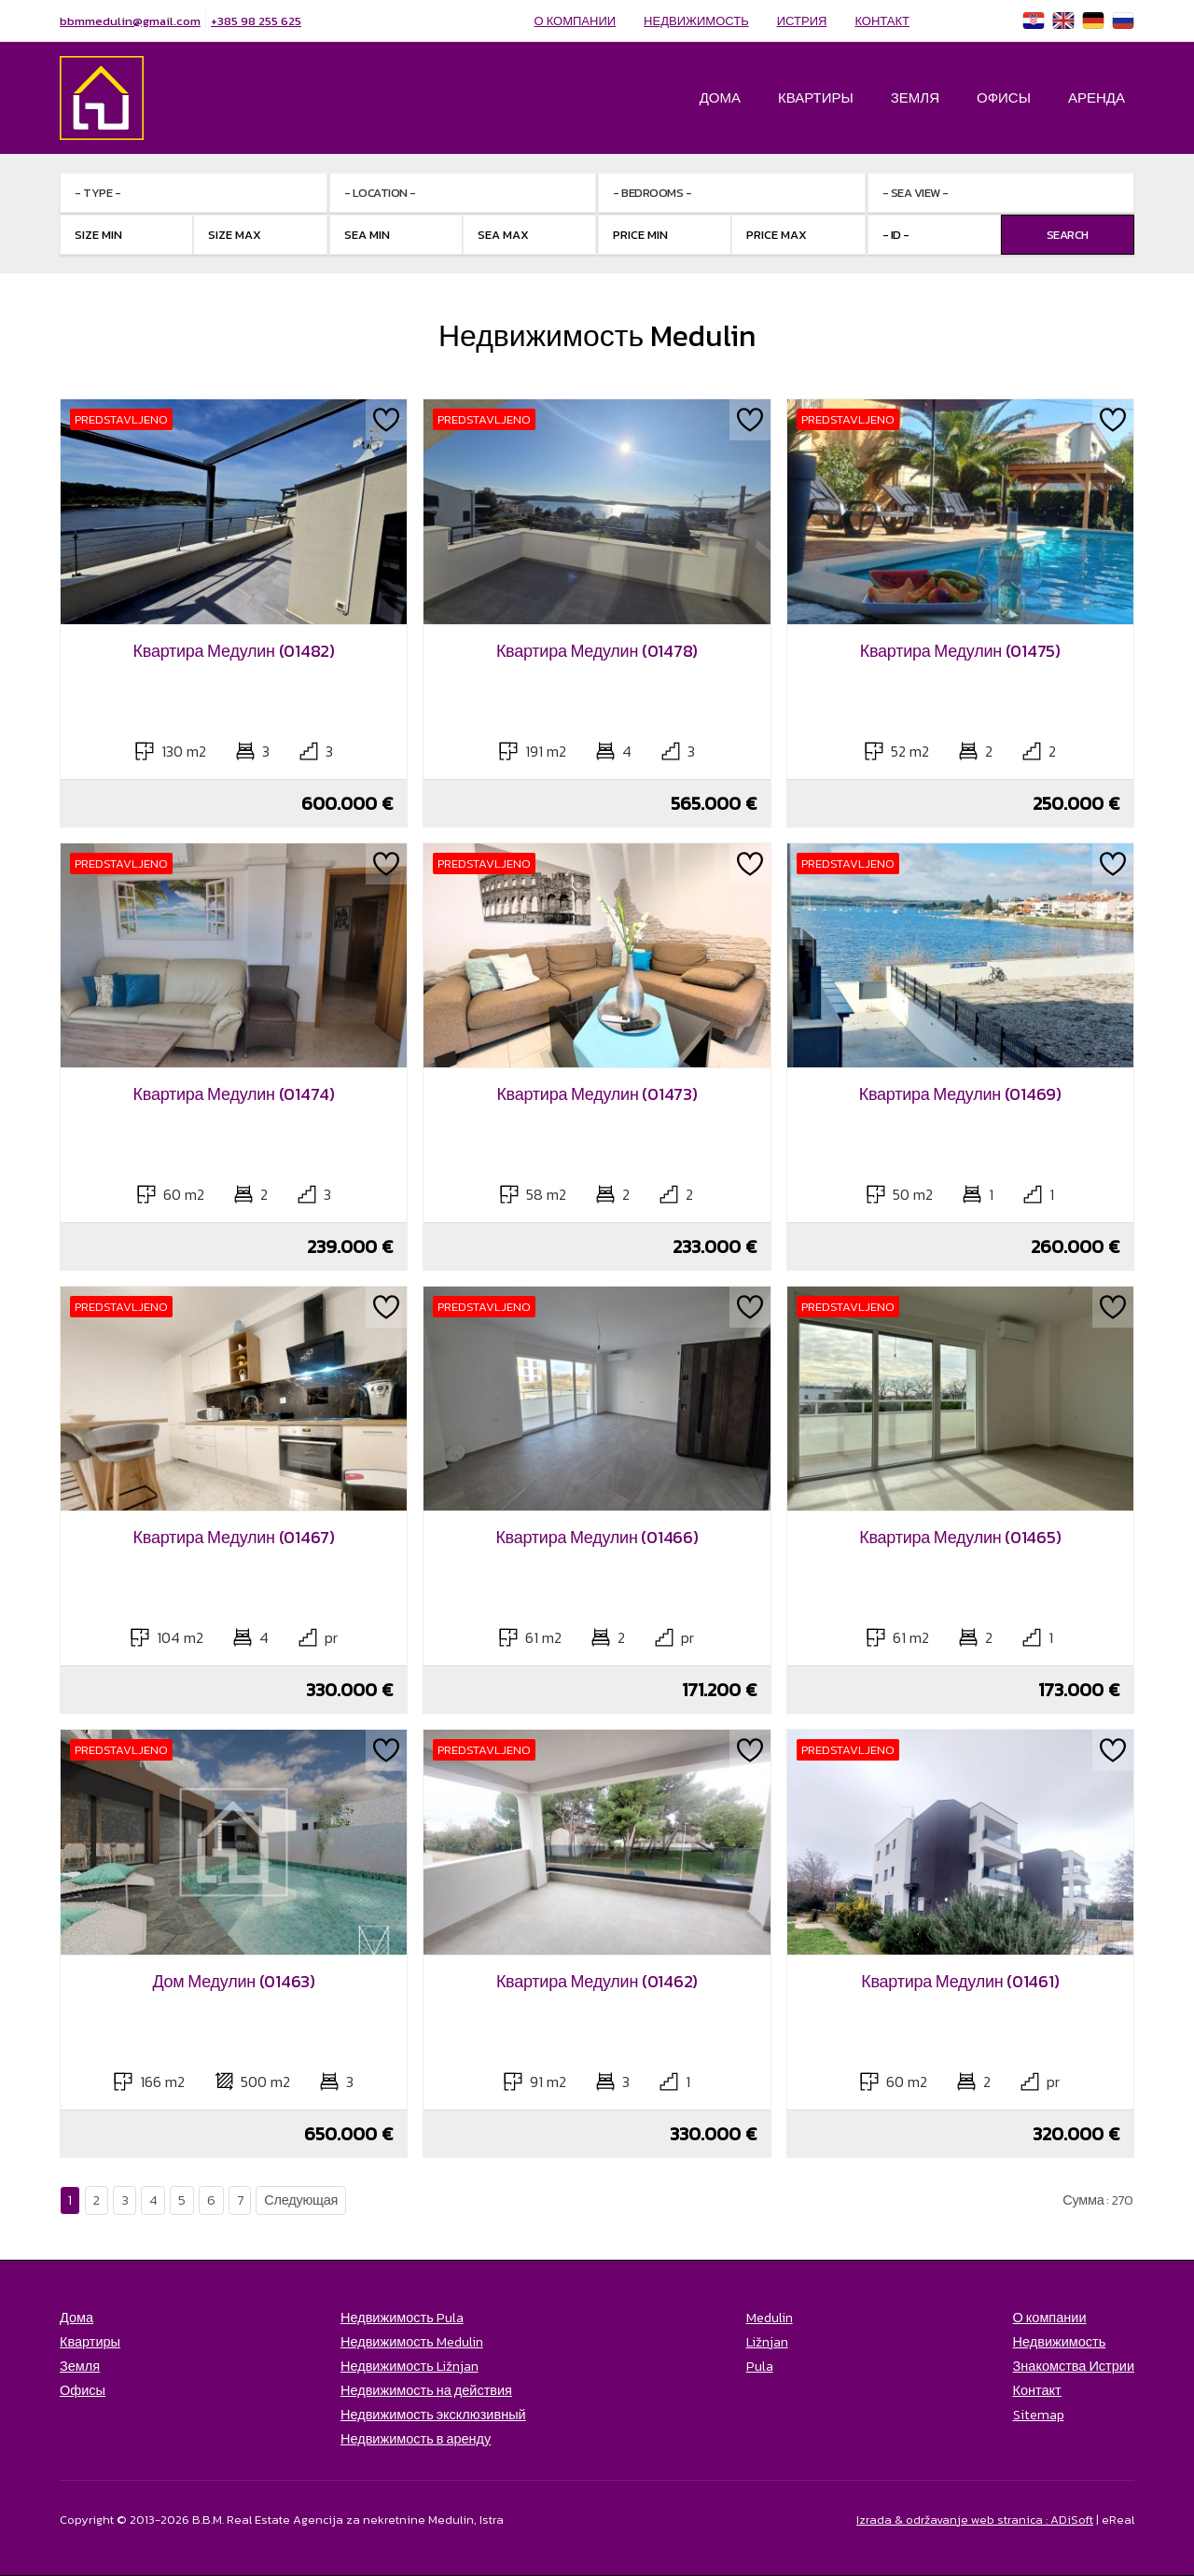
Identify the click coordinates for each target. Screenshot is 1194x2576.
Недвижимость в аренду (415, 2439)
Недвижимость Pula (402, 2317)
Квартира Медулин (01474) (234, 1094)
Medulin (769, 2317)
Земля (915, 97)
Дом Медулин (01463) (233, 1981)
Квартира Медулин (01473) (596, 1094)
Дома (720, 97)
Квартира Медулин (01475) (960, 650)
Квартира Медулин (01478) (597, 650)
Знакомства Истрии (1073, 2366)
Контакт (881, 21)
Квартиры (816, 97)
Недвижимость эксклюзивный (433, 2414)
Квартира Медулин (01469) (960, 1094)
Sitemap (1038, 2414)
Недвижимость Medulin (411, 2342)
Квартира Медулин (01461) (960, 1981)
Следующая (301, 2200)
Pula (759, 2366)
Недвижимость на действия (426, 2390)
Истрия (802, 21)
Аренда (1096, 97)
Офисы (1004, 97)
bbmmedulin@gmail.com (130, 21)
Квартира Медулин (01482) (234, 650)
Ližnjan (767, 2342)
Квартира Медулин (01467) (234, 1537)
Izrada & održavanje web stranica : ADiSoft (974, 2519)
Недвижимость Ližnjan (409, 2366)
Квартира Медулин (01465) (960, 1537)
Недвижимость (696, 21)
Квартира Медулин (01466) (596, 1537)
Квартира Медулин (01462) (597, 1981)
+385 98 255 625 (256, 21)
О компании (576, 21)
